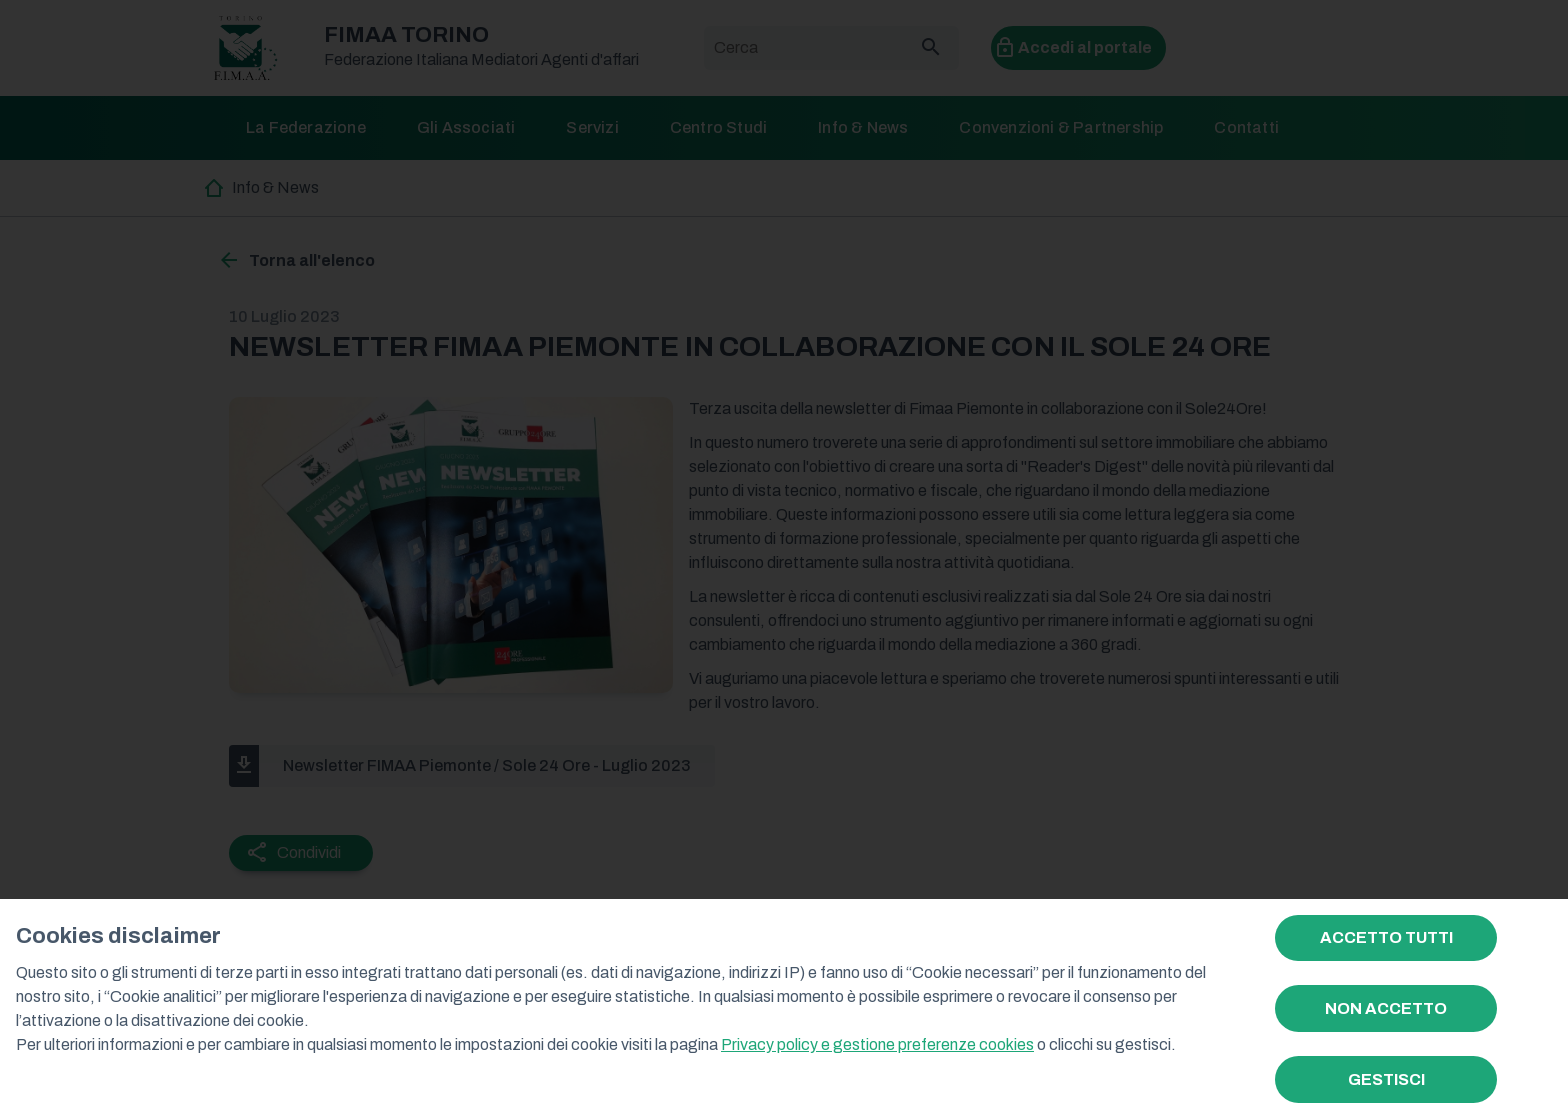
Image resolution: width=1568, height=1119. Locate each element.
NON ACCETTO (1386, 1008)
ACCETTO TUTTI (1386, 937)
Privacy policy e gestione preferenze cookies (877, 1044)
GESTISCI (1386, 1079)
